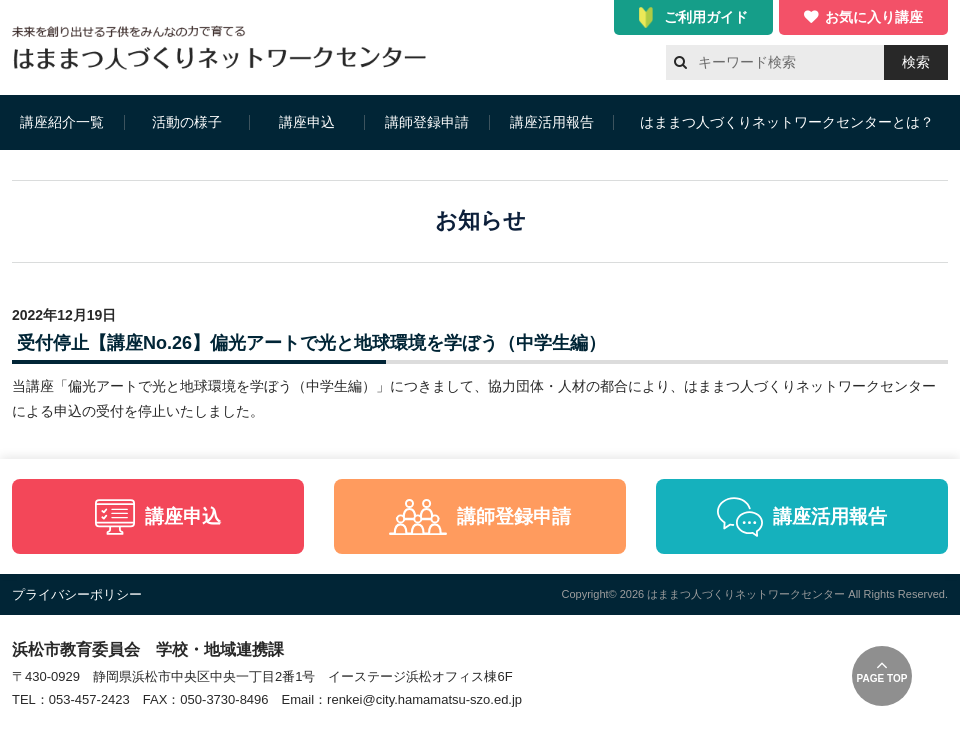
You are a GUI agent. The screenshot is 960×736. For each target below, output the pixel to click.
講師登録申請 (427, 122)
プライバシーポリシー (77, 594)
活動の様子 (187, 122)
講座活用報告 (552, 122)
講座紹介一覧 (62, 122)
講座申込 (307, 122)
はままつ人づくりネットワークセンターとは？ (787, 122)
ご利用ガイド (706, 17)
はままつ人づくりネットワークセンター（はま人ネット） (224, 47)
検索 (916, 62)
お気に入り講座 (874, 17)
